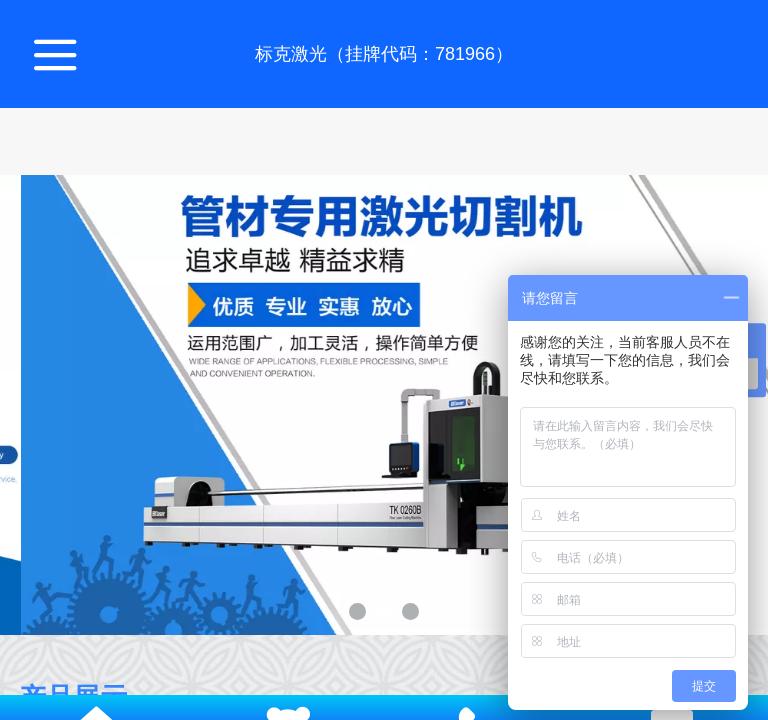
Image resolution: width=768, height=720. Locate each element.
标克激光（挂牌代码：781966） (384, 54)
